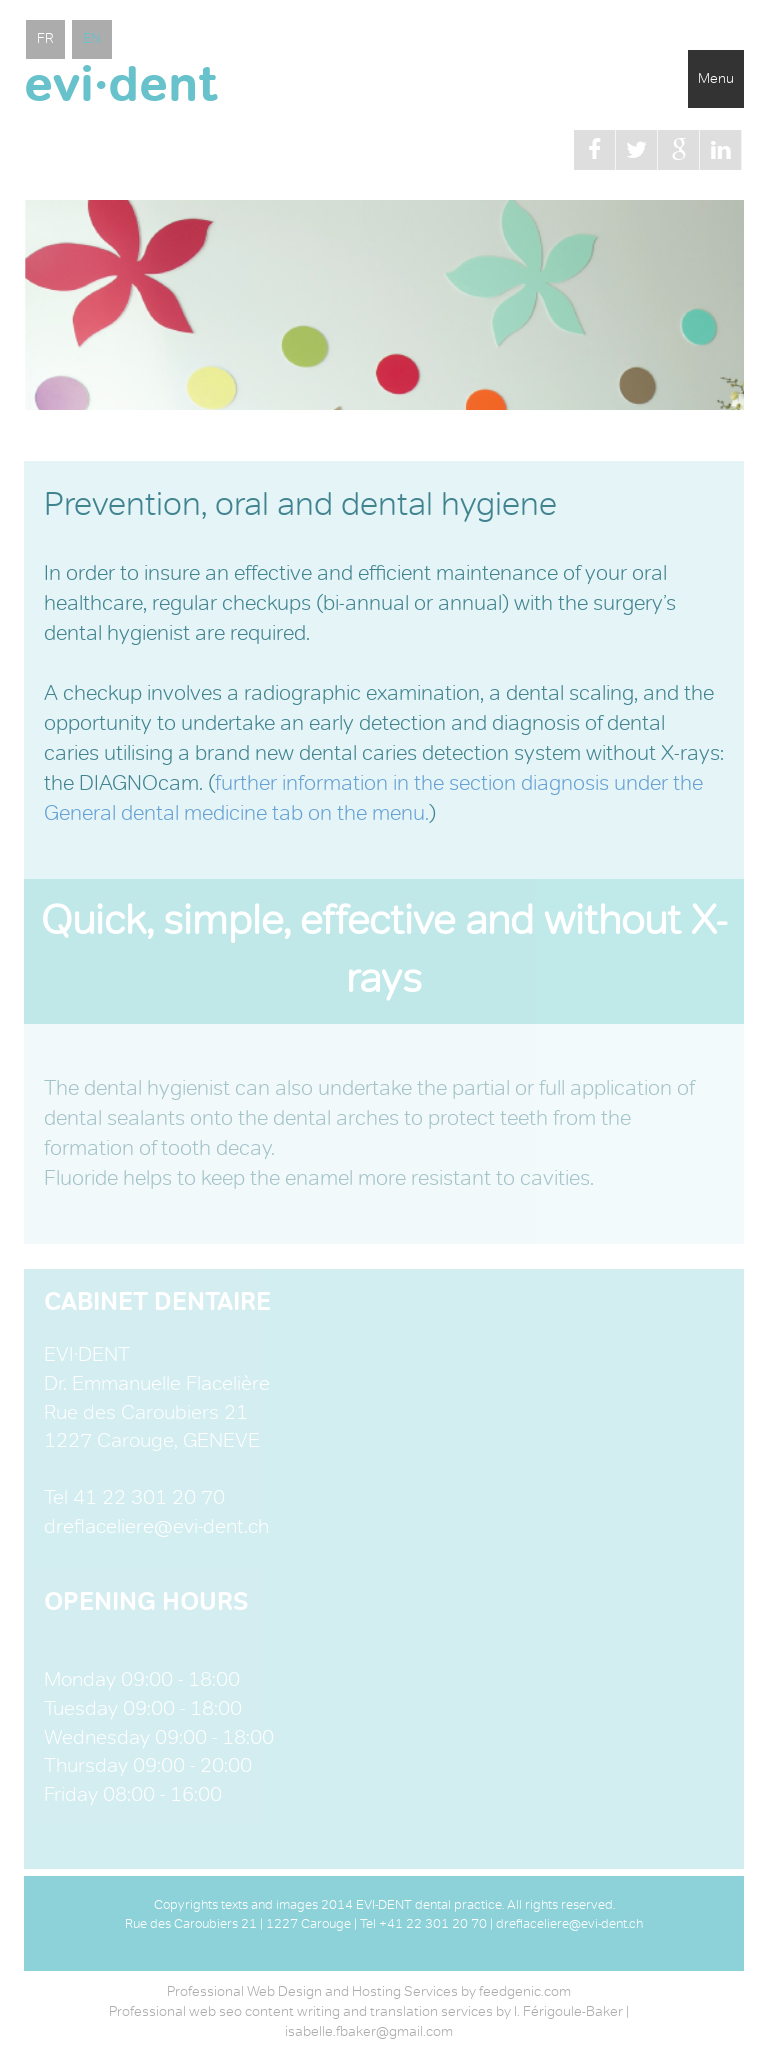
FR (45, 39)
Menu (716, 79)
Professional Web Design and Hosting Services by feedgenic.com (369, 1992)
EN (92, 39)
